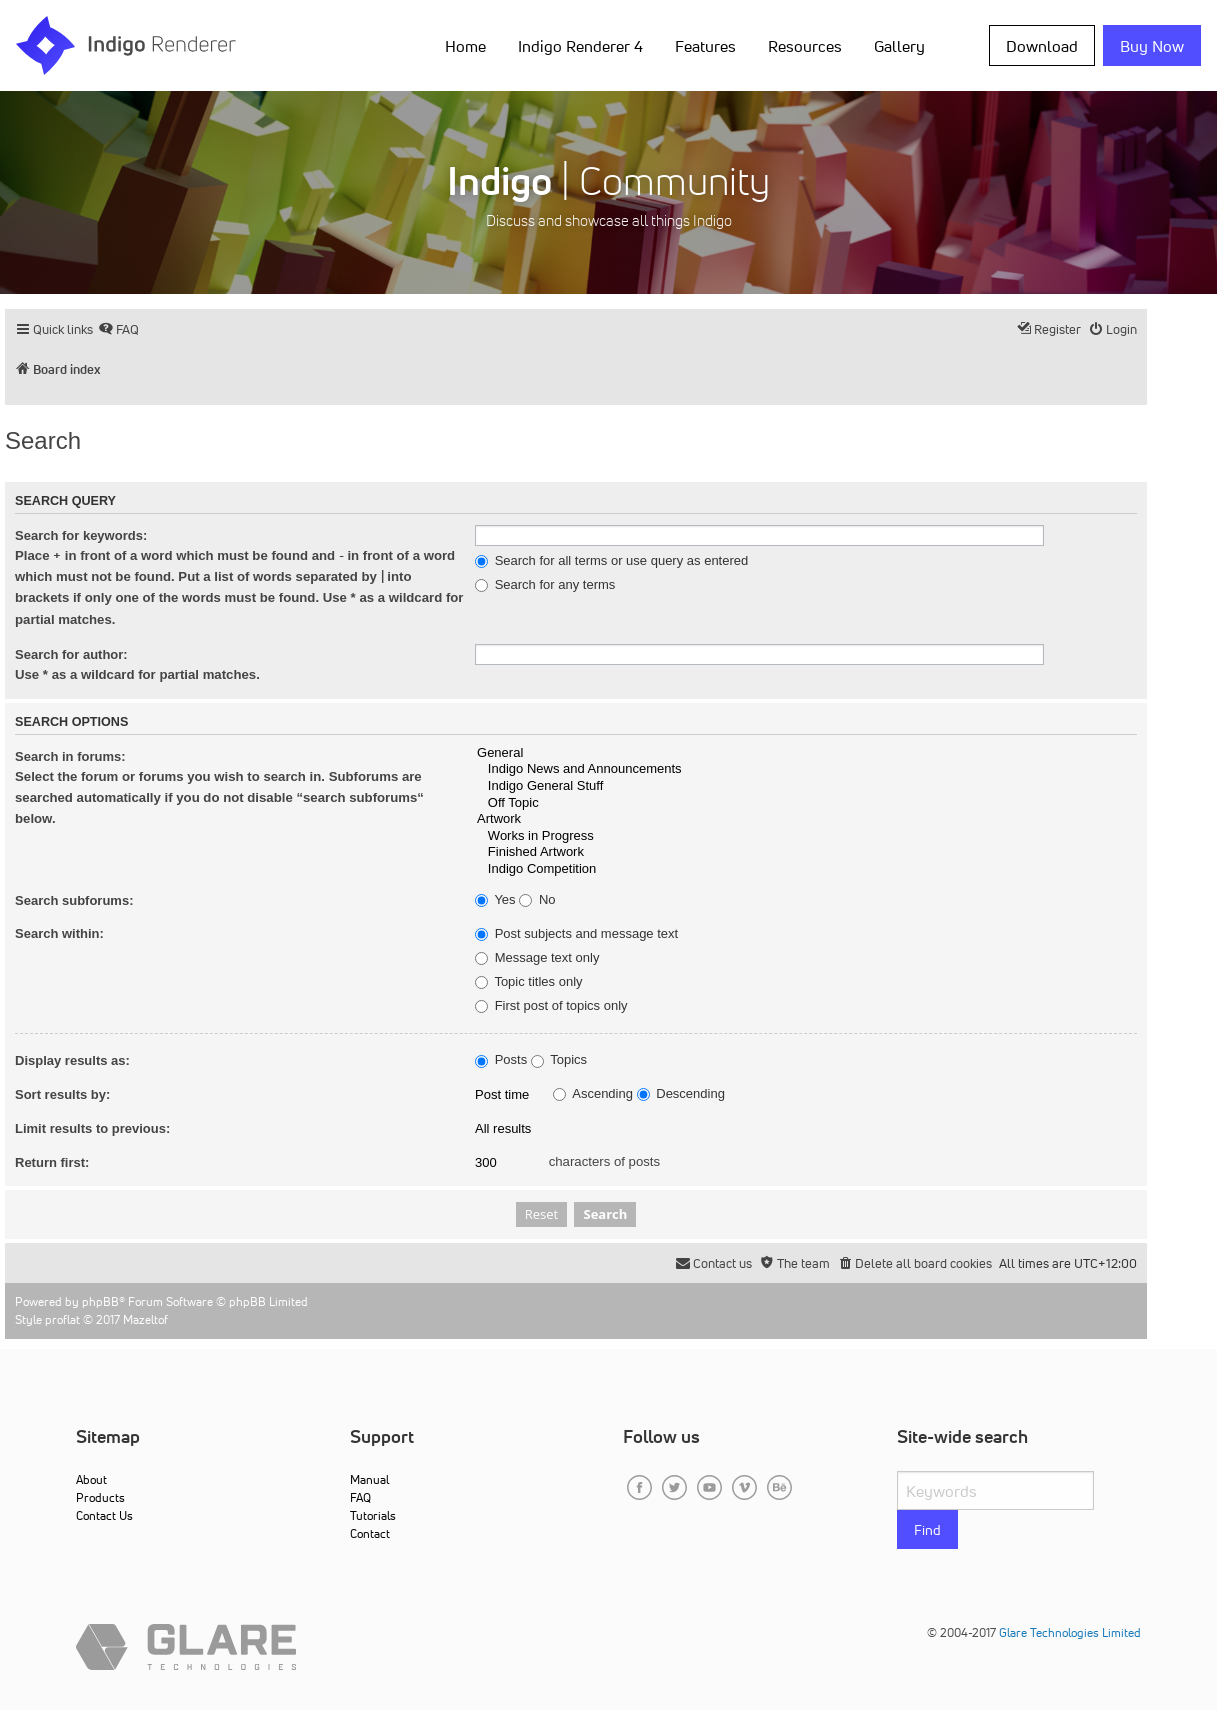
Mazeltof (145, 1319)
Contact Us (104, 1515)
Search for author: (71, 654)
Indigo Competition (806, 869)
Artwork (806, 819)
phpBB (100, 1301)
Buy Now (1152, 46)
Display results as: (72, 1060)
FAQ (360, 1497)
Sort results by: (62, 1094)
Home (465, 46)
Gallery (899, 46)
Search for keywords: (81, 535)
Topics (559, 1060)
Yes (495, 900)
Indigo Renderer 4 (580, 46)
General (806, 753)
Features (705, 46)
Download (1042, 46)
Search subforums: (74, 900)
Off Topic (806, 803)
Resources (805, 46)
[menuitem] (118, 329)
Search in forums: (70, 756)
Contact (370, 1533)
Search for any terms (545, 585)
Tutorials (373, 1515)
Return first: (52, 1162)
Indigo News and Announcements (806, 769)
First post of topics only (551, 1006)
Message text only (537, 958)
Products (100, 1497)
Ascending (593, 1094)
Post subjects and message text (576, 934)
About (91, 1479)
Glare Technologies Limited (1070, 1632)
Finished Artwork (806, 852)
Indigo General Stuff (806, 786)
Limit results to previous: (92, 1128)
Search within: (59, 933)
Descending (681, 1094)
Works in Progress (806, 836)
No (537, 900)
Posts (501, 1060)
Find (927, 1530)
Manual (369, 1479)
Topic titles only (529, 982)
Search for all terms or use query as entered (611, 561)
